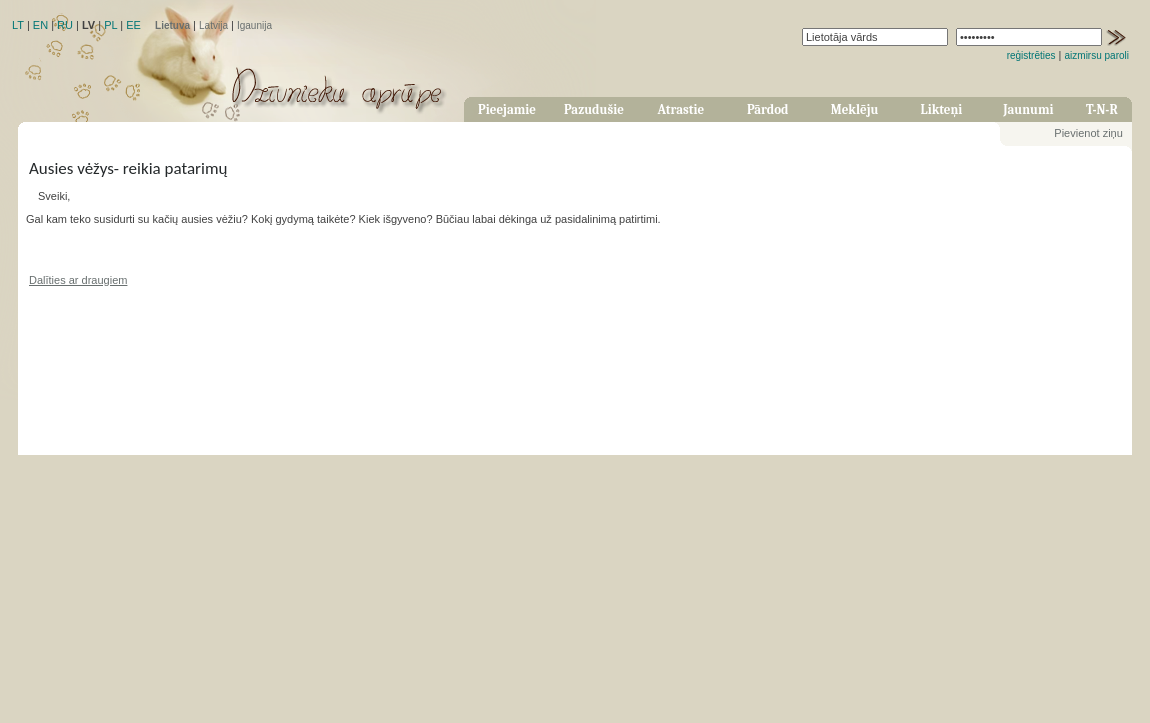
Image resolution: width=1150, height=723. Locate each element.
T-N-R (1102, 109)
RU (65, 25)
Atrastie (680, 109)
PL (110, 25)
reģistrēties (1031, 55)
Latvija (213, 25)
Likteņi (942, 109)
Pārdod (768, 109)
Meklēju (855, 109)
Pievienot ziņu (1088, 133)
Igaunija (254, 25)
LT (18, 25)
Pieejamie (507, 109)
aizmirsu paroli (1097, 55)
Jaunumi (1028, 109)
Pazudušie (594, 109)
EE (133, 25)
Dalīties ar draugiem (78, 280)
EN (40, 25)
